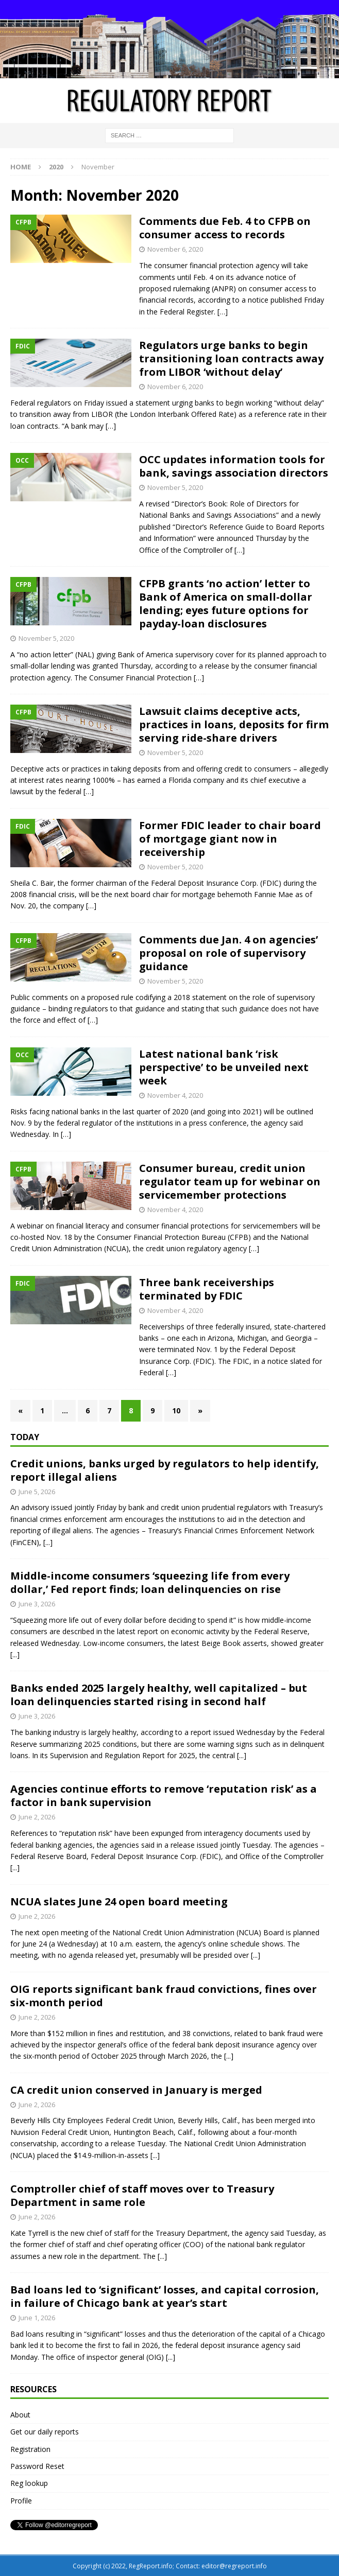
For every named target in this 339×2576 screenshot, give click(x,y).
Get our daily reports (44, 2432)
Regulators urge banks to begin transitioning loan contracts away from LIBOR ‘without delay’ (231, 358)
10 (176, 1410)
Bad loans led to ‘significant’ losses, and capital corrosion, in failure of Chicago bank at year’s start (164, 2296)
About (20, 2415)
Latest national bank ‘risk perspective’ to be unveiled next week (224, 1067)
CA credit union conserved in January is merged (136, 2090)
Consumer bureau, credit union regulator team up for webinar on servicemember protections (229, 1181)
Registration (30, 2449)
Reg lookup (29, 2483)
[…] (222, 312)
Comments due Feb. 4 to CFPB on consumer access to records (225, 227)
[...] (48, 1542)
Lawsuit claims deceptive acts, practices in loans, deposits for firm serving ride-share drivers (234, 724)
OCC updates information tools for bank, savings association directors (233, 466)
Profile (21, 2500)
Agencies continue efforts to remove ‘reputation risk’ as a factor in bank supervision (163, 1795)
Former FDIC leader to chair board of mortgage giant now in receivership (230, 838)
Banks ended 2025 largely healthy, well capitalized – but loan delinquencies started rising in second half (158, 1694)
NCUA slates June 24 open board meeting (119, 1901)
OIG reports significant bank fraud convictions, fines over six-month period (163, 1995)
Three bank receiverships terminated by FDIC (206, 1289)
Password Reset (37, 2466)
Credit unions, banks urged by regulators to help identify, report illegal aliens (164, 1470)
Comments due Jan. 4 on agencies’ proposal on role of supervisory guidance (228, 953)
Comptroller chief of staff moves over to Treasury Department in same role (142, 2195)
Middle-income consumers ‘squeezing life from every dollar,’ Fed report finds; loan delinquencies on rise (150, 1582)
